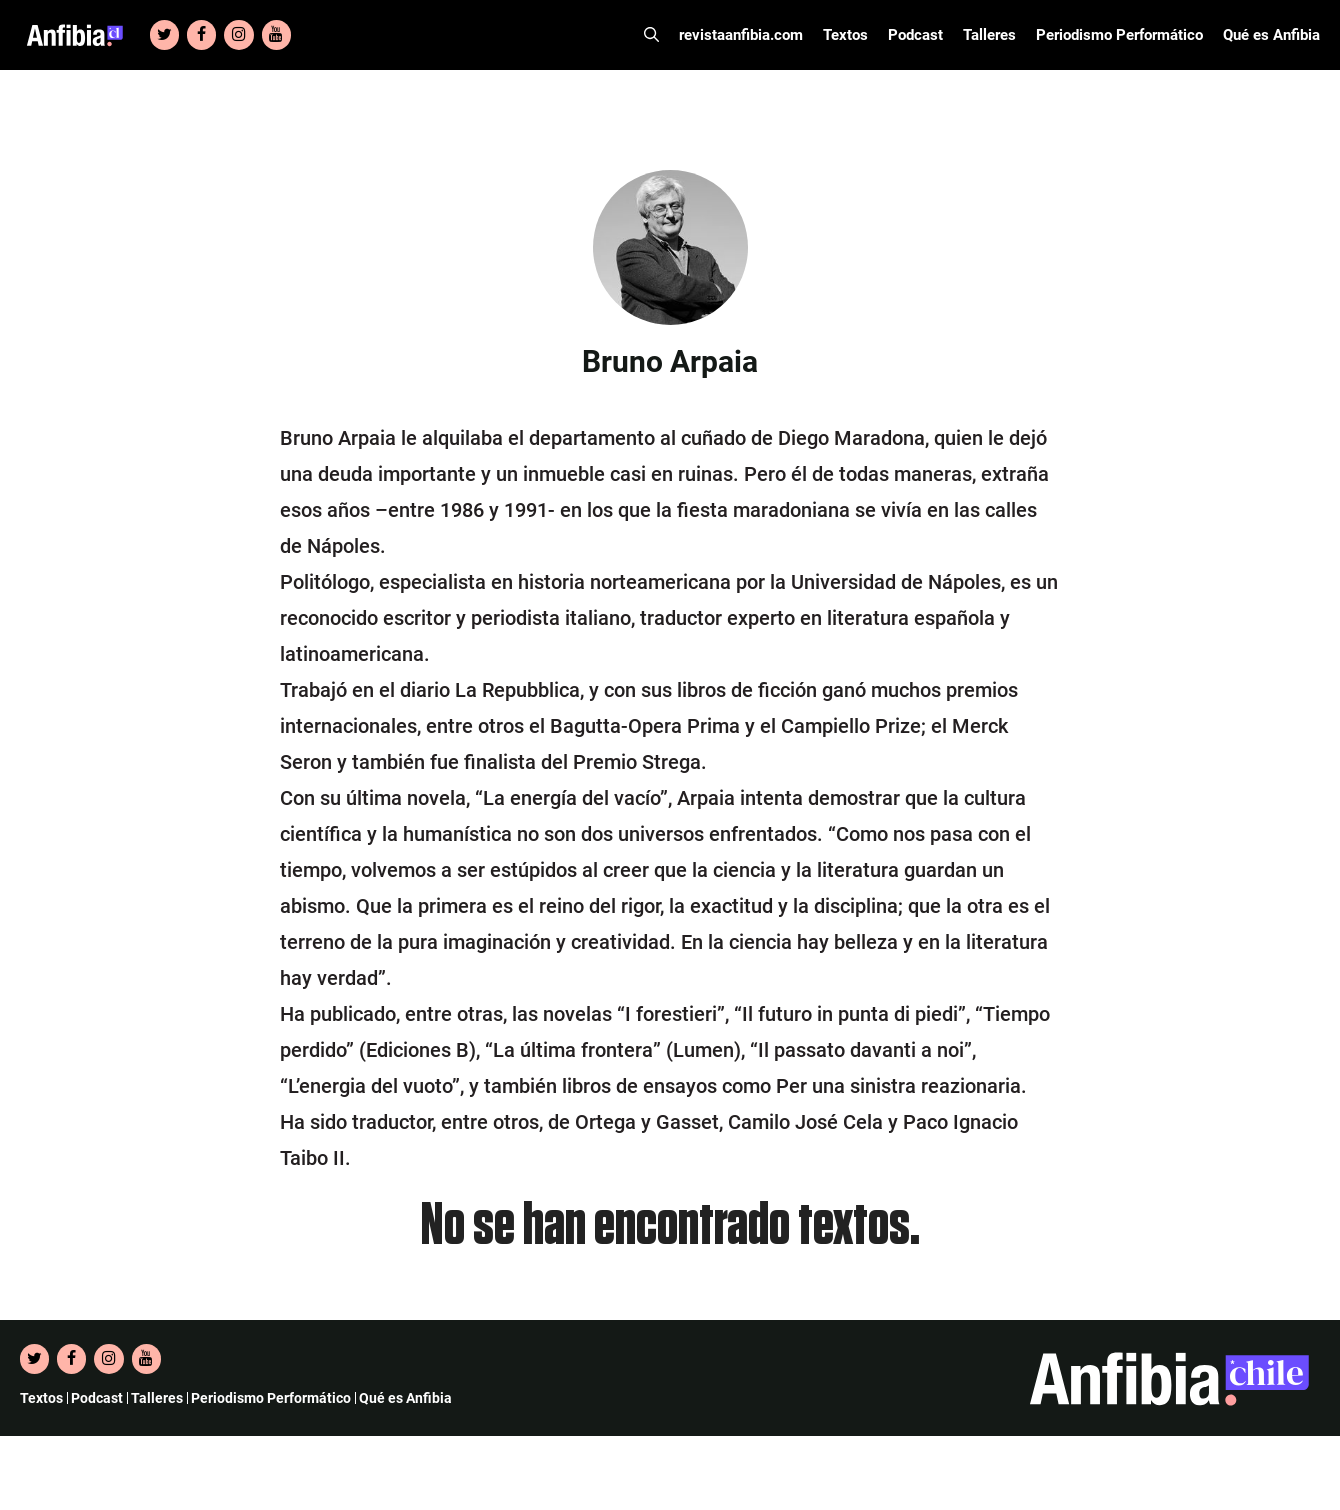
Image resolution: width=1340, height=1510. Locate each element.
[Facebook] (201, 35)
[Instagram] (238, 35)
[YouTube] (276, 35)
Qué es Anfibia (1271, 35)
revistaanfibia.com (741, 35)
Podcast (915, 35)
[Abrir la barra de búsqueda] (651, 35)
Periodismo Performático (1119, 35)
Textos (845, 35)
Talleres (989, 35)
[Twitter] (164, 35)
